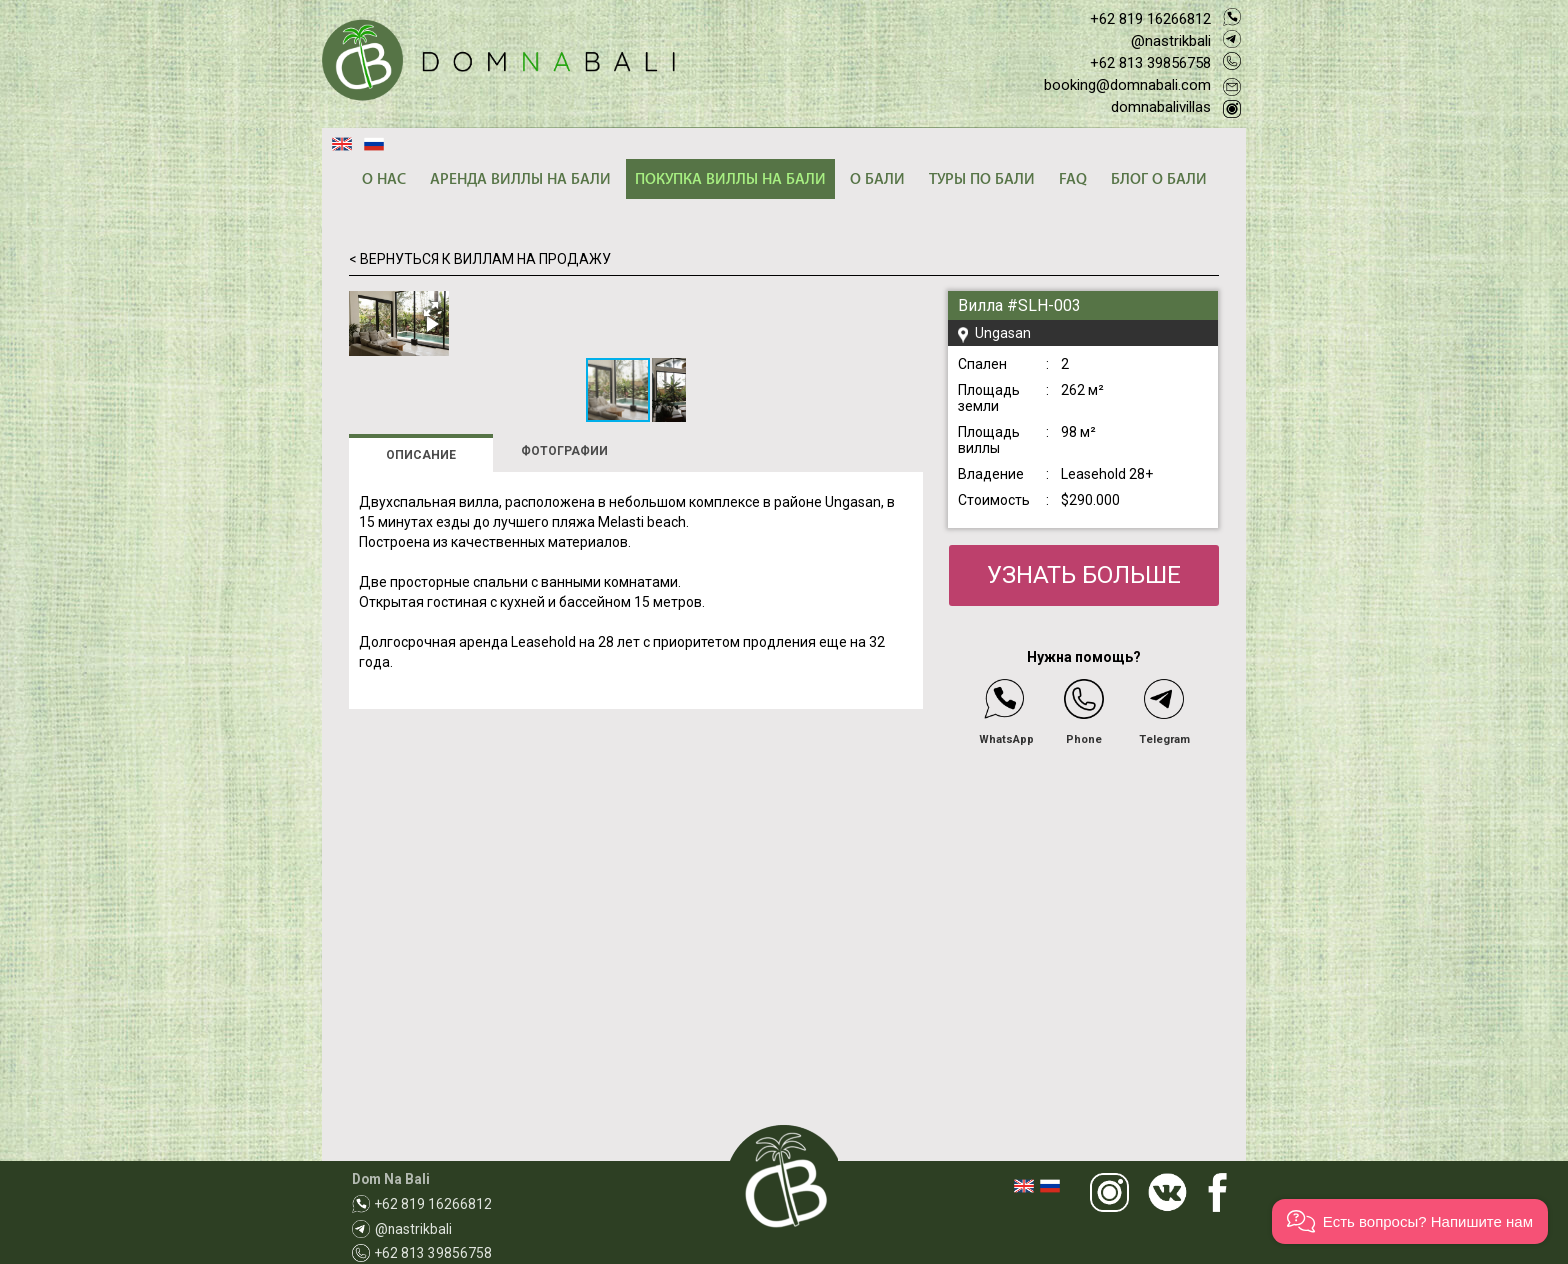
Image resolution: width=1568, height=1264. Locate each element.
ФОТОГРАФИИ (564, 762)
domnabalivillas (1161, 107)
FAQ (1073, 179)
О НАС (384, 179)
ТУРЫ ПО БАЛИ (982, 179)
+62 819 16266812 (1150, 19)
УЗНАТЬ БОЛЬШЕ (1084, 575)
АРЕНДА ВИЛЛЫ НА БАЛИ (520, 179)
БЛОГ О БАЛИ (1159, 179)
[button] (905, 309)
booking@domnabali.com (1127, 85)
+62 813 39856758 (1150, 63)
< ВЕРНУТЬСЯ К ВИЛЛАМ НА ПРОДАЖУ (480, 259)
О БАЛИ (877, 179)
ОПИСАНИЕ (421, 766)
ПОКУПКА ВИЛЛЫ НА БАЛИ (730, 179)
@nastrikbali (1171, 41)
